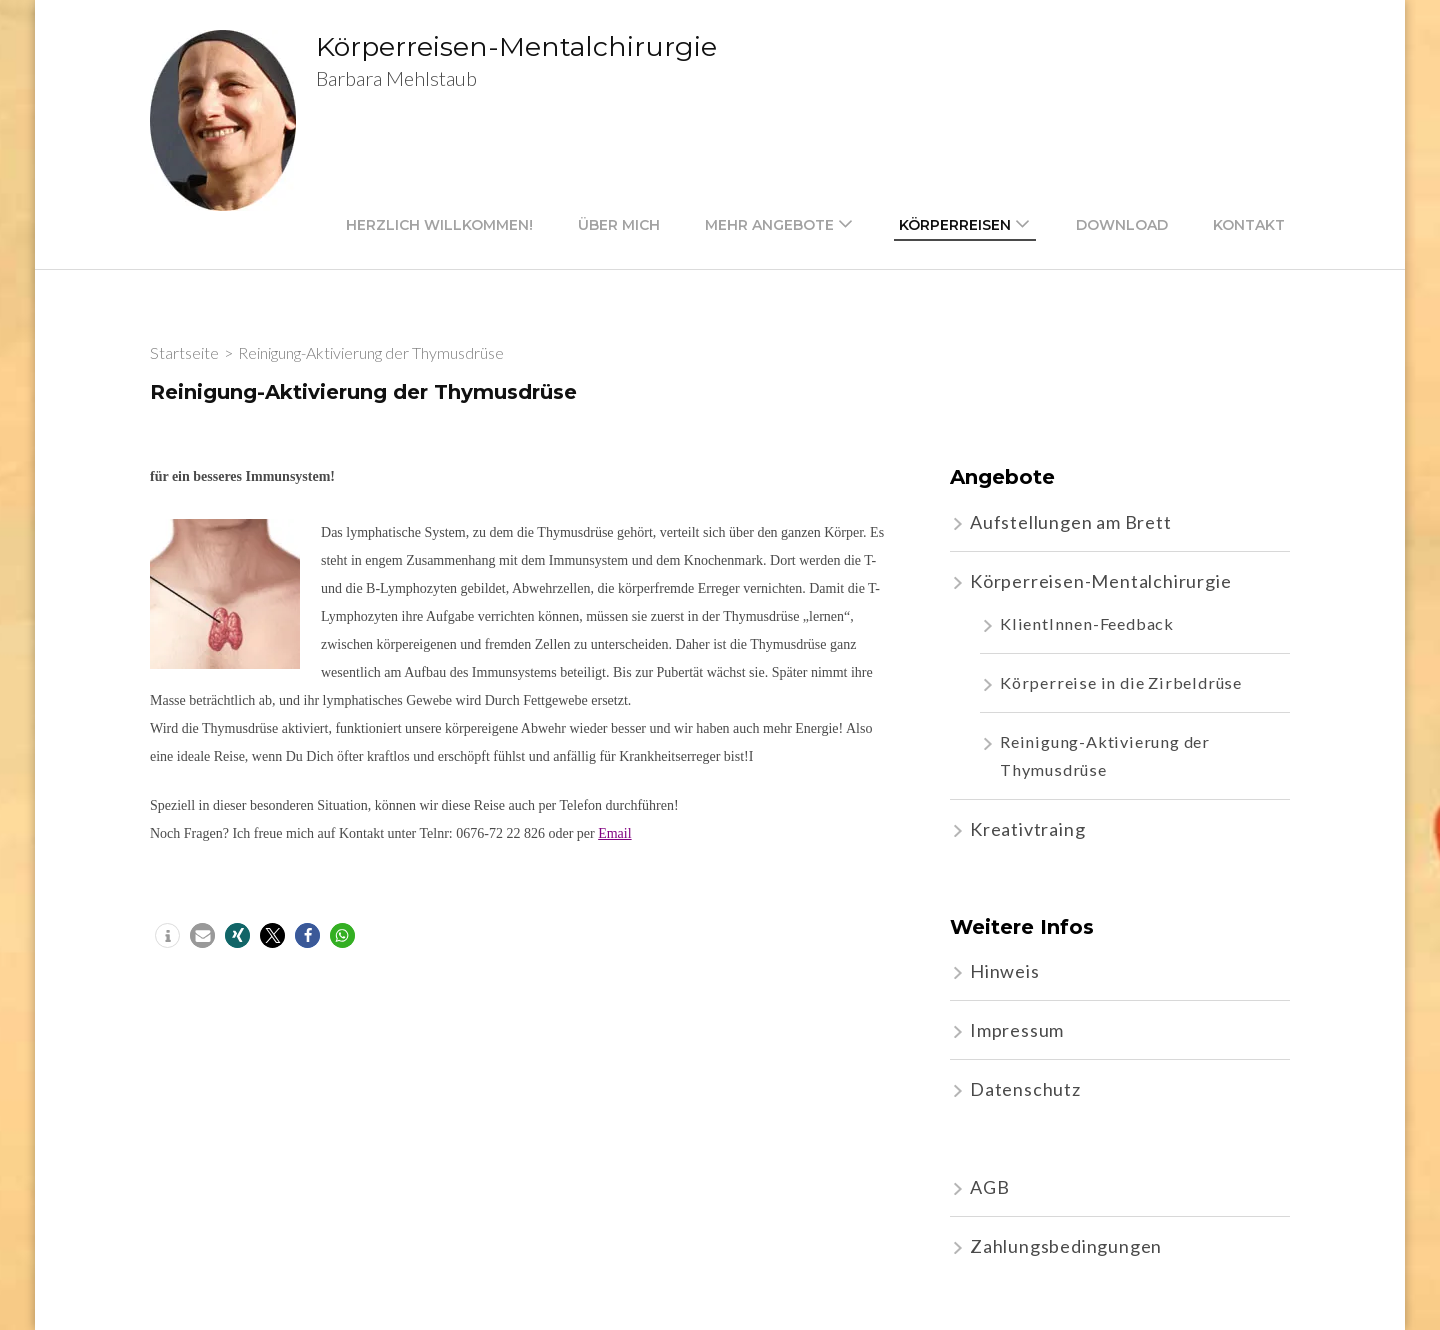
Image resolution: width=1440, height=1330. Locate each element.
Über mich (619, 225)
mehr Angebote (769, 225)
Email (614, 833)
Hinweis (1005, 971)
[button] (167, 935)
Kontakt (1249, 225)
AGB (989, 1187)
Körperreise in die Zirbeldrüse (1121, 682)
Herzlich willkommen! (439, 225)
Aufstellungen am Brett (1071, 522)
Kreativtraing (1027, 829)
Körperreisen (955, 225)
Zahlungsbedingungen (1066, 1246)
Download (1122, 225)
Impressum (1017, 1030)
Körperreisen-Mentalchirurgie (516, 46)
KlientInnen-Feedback (1087, 623)
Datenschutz (1025, 1089)
